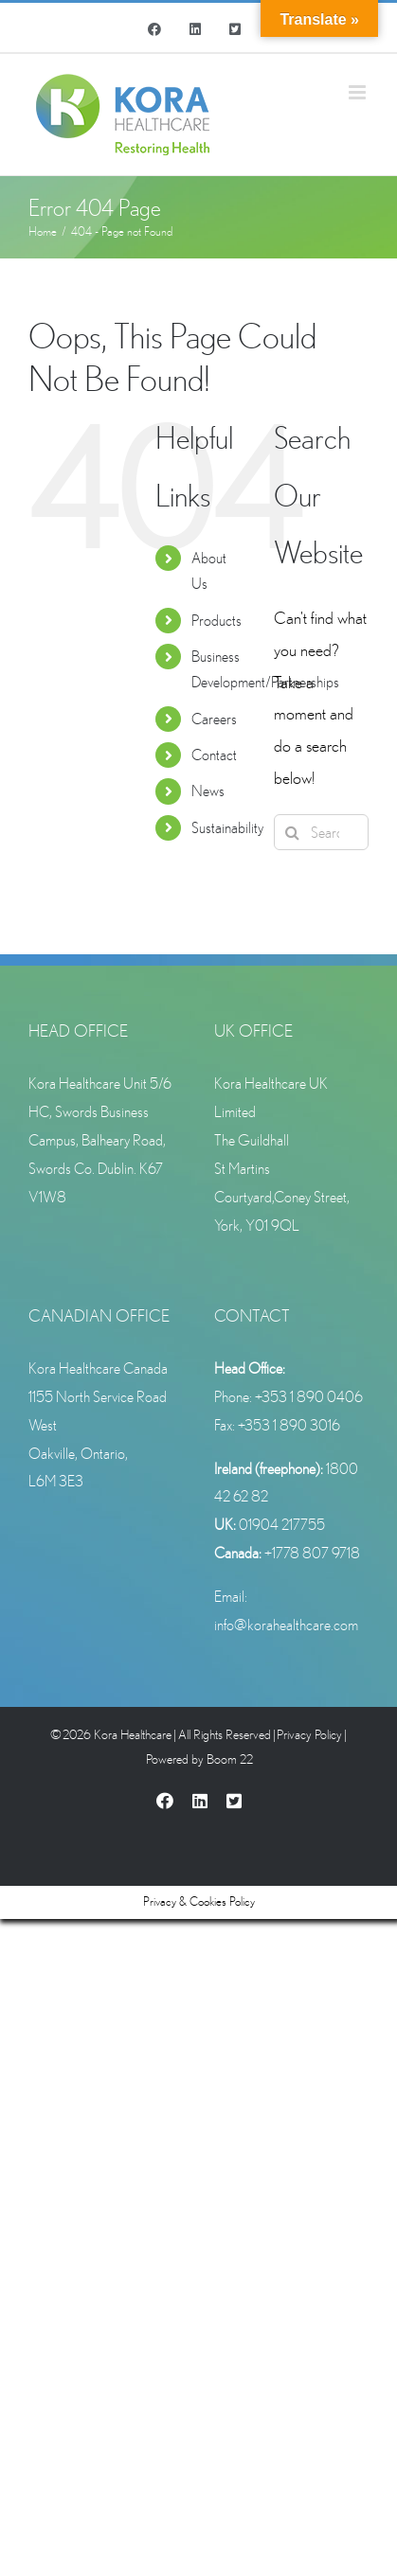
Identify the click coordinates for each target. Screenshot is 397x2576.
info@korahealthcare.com (286, 1624)
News (208, 790)
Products (216, 620)
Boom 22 (230, 1759)
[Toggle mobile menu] (359, 92)
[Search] (292, 832)
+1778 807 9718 (312, 1552)
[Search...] (321, 832)
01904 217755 (282, 1524)
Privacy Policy (309, 1734)
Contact (214, 754)
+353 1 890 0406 (309, 1396)
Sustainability (227, 827)
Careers (214, 718)
